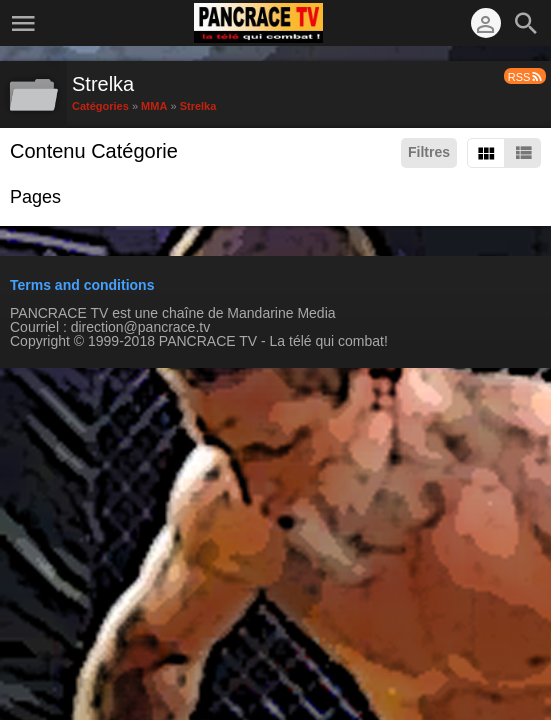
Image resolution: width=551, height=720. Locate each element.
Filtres (429, 152)
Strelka (198, 105)
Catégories (100, 105)
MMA (154, 105)
